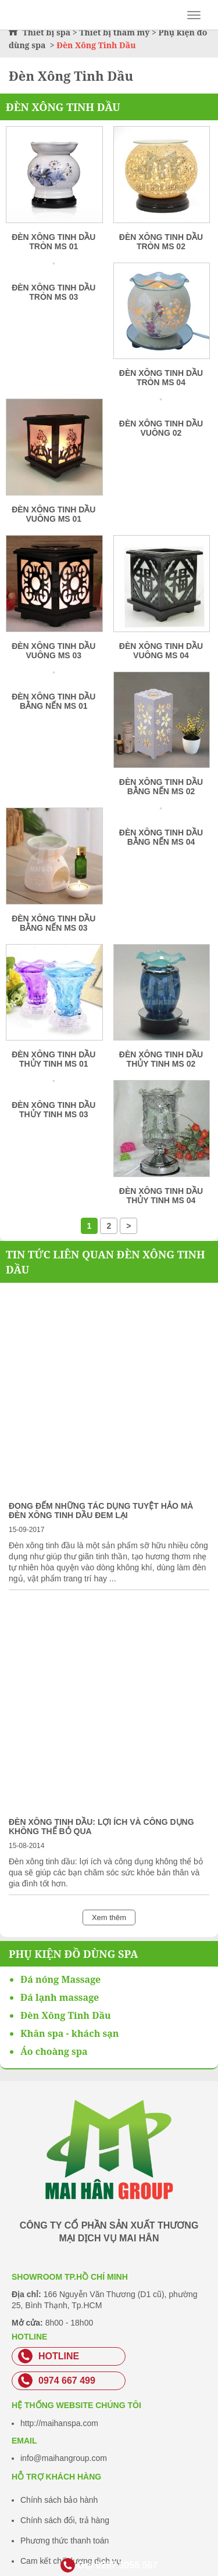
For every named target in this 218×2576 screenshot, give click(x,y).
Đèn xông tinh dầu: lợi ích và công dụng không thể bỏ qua (101, 1826)
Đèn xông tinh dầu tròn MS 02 (161, 241)
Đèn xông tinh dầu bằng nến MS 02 (161, 786)
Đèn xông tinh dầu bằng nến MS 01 (53, 701)
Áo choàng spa (54, 2051)
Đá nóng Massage (60, 1979)
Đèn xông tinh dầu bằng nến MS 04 (161, 837)
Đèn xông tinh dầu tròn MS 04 (161, 377)
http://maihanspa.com (59, 2423)
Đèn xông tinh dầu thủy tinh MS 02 (161, 1059)
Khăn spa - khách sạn (69, 2033)
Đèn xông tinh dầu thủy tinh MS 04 (161, 1195)
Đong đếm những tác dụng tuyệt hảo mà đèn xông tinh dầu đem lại (101, 1510)
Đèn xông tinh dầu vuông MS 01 (53, 514)
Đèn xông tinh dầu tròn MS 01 (53, 241)
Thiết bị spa (47, 32)
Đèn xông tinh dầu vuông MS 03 (53, 650)
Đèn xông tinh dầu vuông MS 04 (161, 650)
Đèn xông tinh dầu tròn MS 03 (53, 292)
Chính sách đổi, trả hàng (64, 2520)
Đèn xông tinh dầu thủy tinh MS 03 (53, 1109)
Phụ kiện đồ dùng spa (73, 1954)
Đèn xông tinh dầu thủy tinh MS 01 (53, 1059)
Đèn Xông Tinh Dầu (63, 107)
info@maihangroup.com (63, 2458)
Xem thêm (109, 1917)
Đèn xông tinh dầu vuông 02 (161, 428)
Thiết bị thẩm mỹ (114, 32)
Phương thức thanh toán (64, 2540)
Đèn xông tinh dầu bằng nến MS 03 (53, 923)
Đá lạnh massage (59, 1997)
